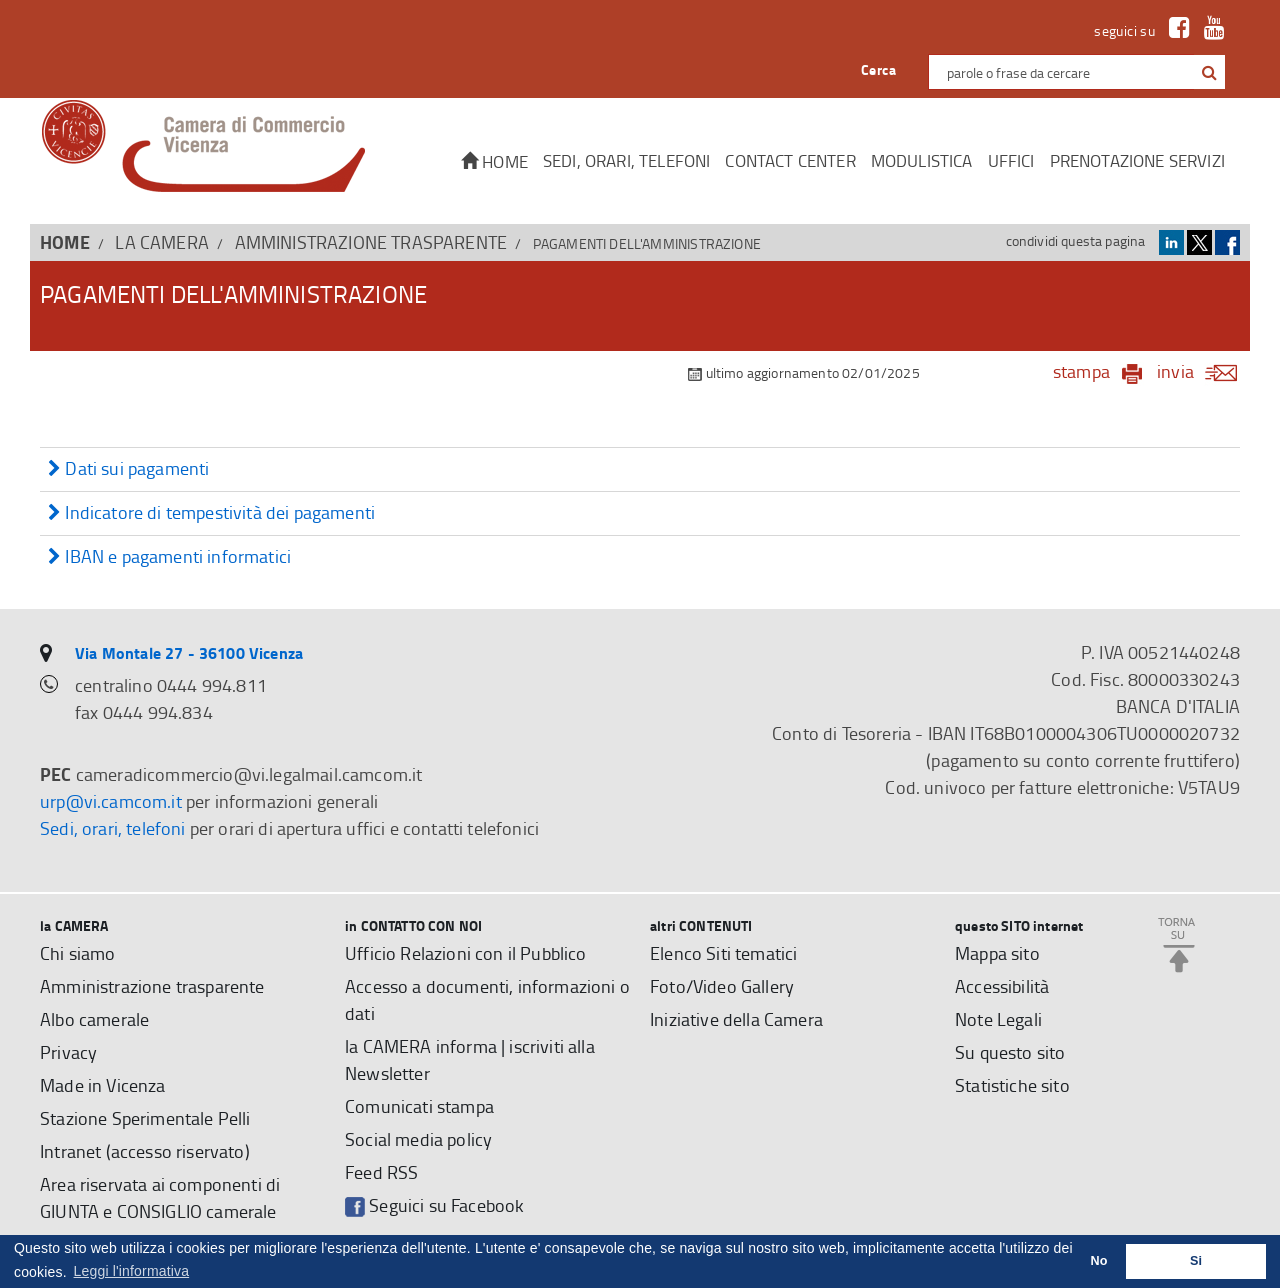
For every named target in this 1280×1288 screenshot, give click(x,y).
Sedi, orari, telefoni (627, 160)
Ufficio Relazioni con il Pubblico (466, 953)
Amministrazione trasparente (371, 242)
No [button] (1099, 1261)
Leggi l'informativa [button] (132, 1271)
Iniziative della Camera (736, 1019)
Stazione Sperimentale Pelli (145, 1118)
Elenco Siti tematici (723, 953)
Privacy (68, 1052)
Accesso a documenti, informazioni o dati (487, 999)
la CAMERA (162, 242)
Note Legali (998, 1019)
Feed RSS (381, 1172)
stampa (1081, 371)
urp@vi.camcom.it (111, 801)
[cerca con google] (1207, 72)
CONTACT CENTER (790, 160)
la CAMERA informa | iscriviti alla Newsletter (470, 1059)
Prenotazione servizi (1137, 160)
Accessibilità (1002, 986)
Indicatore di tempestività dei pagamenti (211, 513)
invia (1203, 371)
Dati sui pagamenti (128, 469)
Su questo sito (1010, 1052)
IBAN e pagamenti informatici (169, 557)
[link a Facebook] (1174, 30)
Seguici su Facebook (434, 1205)
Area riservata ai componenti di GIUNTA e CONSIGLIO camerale (160, 1197)
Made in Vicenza (103, 1085)
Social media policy (418, 1139)
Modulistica (922, 160)
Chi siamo (78, 953)
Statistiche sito (1012, 1085)
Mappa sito (997, 953)
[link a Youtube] (1209, 30)
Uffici (1011, 160)
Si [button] (1196, 1261)
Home (494, 161)
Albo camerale (94, 1019)
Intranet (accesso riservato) (145, 1151)
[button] (1209, 73)
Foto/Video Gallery (722, 986)
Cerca (878, 69)
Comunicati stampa (419, 1106)
